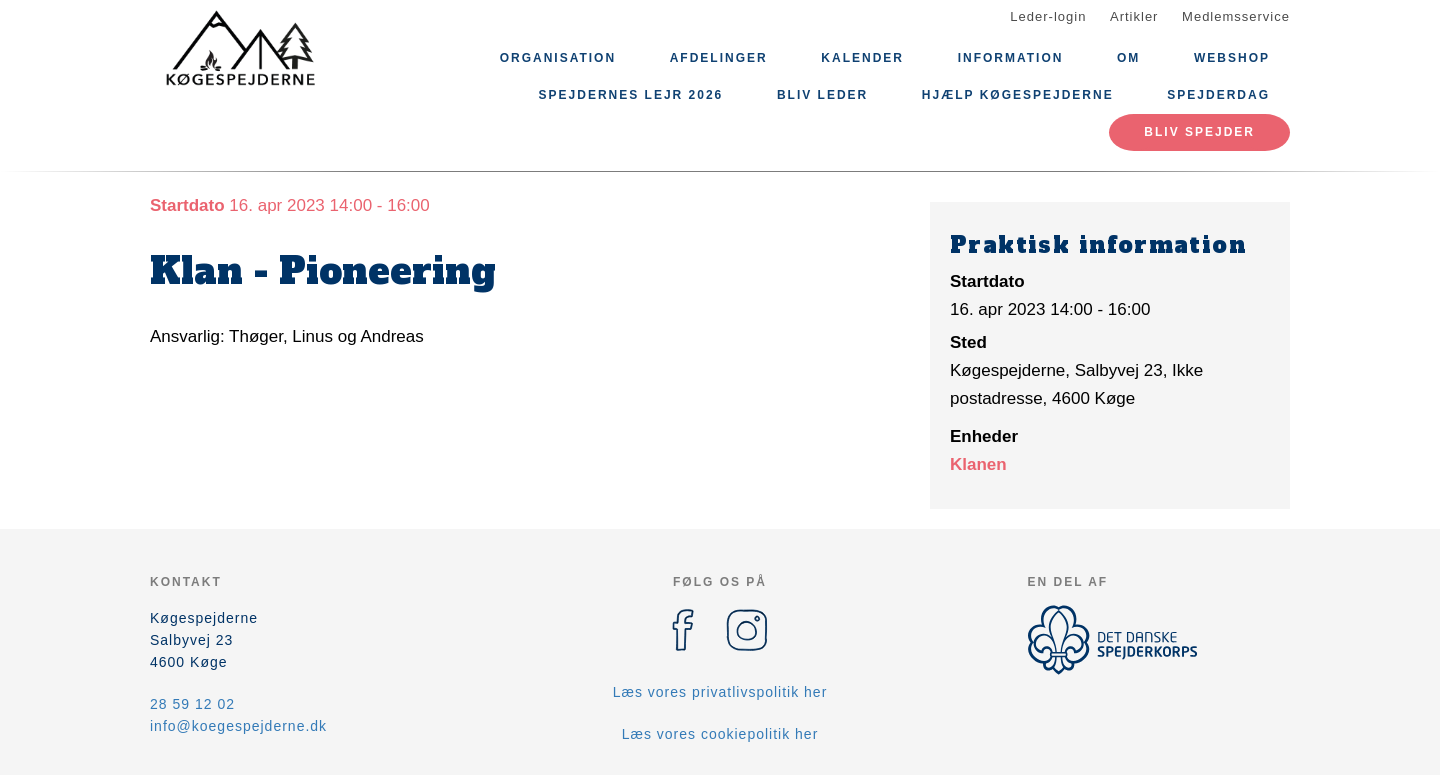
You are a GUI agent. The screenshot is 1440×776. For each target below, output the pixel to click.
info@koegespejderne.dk (238, 726)
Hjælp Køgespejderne (1018, 95)
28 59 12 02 (192, 704)
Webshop (1232, 58)
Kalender (862, 58)
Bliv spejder (1199, 132)
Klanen (978, 464)
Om (1128, 58)
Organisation (558, 58)
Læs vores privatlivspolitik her (720, 692)
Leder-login (1048, 16)
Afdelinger (719, 58)
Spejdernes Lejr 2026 (631, 95)
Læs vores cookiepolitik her (720, 734)
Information (1011, 58)
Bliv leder (822, 95)
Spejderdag (1218, 95)
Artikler (1134, 16)
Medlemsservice (1236, 16)
